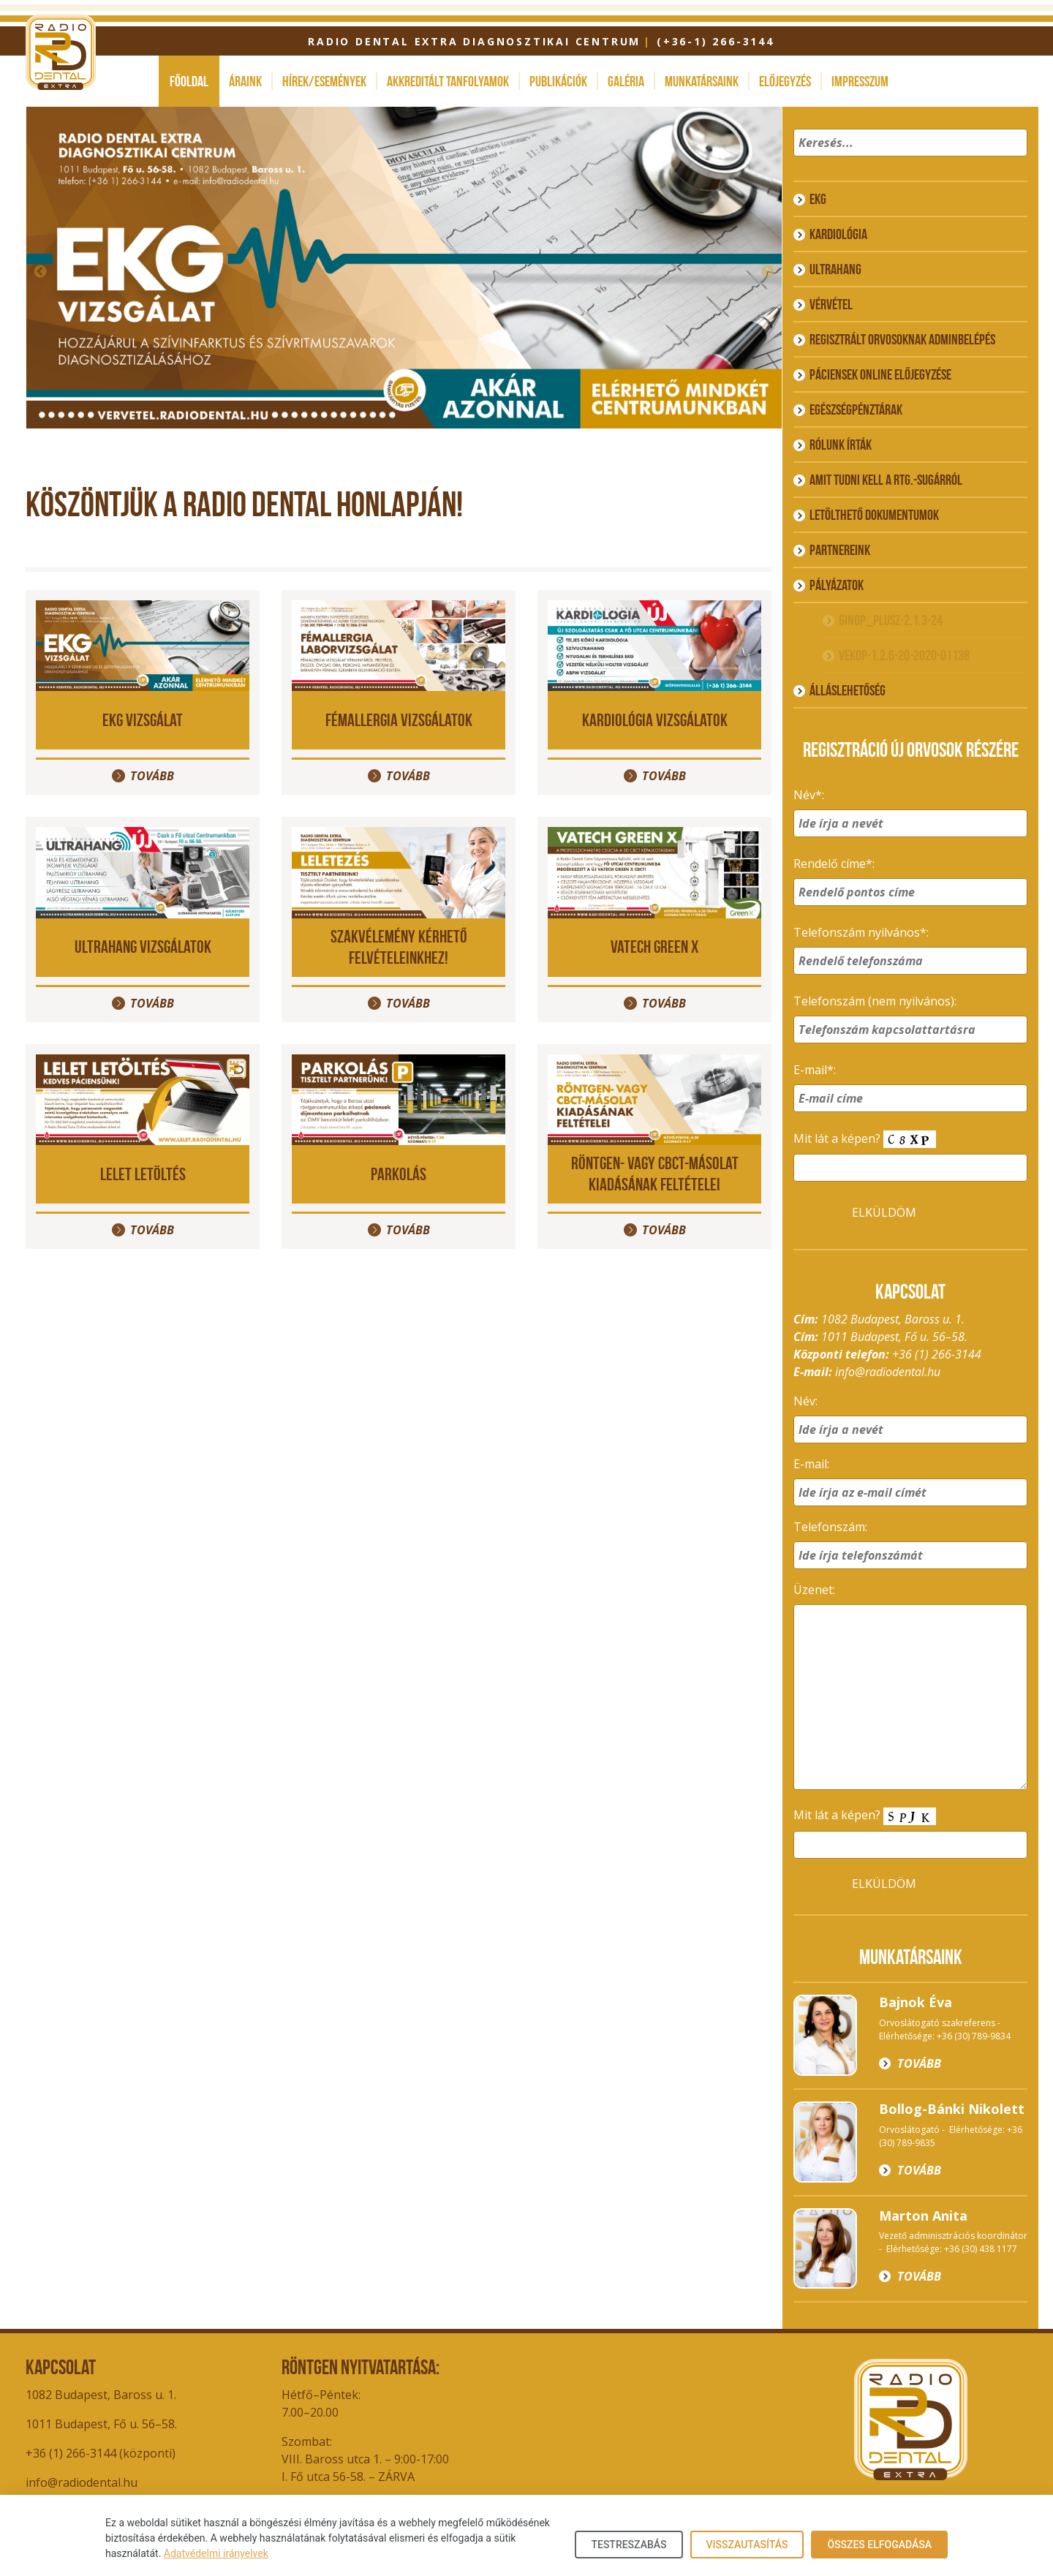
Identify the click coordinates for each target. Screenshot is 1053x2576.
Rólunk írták (840, 445)
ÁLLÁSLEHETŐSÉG (847, 690)
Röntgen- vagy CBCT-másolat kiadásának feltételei (655, 1173)
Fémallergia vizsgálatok (398, 720)
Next (767, 272)
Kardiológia (838, 234)
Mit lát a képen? (864, 1139)
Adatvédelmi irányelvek (216, 2553)
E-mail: (811, 1464)
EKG (817, 199)
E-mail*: (814, 1070)
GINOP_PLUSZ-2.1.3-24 (891, 620)
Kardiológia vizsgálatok (655, 720)
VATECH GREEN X (654, 946)
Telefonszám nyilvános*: (861, 932)
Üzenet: (814, 1590)
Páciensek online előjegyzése (880, 374)
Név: (805, 1401)
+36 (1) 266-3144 (936, 1354)
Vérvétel (831, 304)
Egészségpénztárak (855, 409)
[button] (1014, 162)
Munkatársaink (702, 81)
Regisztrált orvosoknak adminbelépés (902, 339)
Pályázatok (836, 585)
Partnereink (839, 550)
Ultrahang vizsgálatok (143, 946)
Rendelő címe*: (834, 863)
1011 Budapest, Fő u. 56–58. (101, 2424)
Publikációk (558, 81)
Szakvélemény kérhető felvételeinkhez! (399, 946)
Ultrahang (835, 269)
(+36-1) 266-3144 (715, 41)
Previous (40, 272)
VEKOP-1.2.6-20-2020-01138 (904, 655)
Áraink (245, 81)
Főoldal (189, 81)
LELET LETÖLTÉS (143, 1174)
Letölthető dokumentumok (874, 515)
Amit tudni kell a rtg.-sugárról (885, 480)
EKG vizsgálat (142, 720)
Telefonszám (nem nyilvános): (874, 1001)
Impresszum (859, 81)
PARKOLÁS (398, 1174)
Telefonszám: (830, 1527)
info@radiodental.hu (887, 1372)
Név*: (808, 795)
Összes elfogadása (879, 2544)
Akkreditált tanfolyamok (448, 81)
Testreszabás (628, 2544)
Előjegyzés (785, 81)
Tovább (152, 776)
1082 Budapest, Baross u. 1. (101, 2395)
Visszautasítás (747, 2544)
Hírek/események (324, 81)
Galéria (626, 81)
